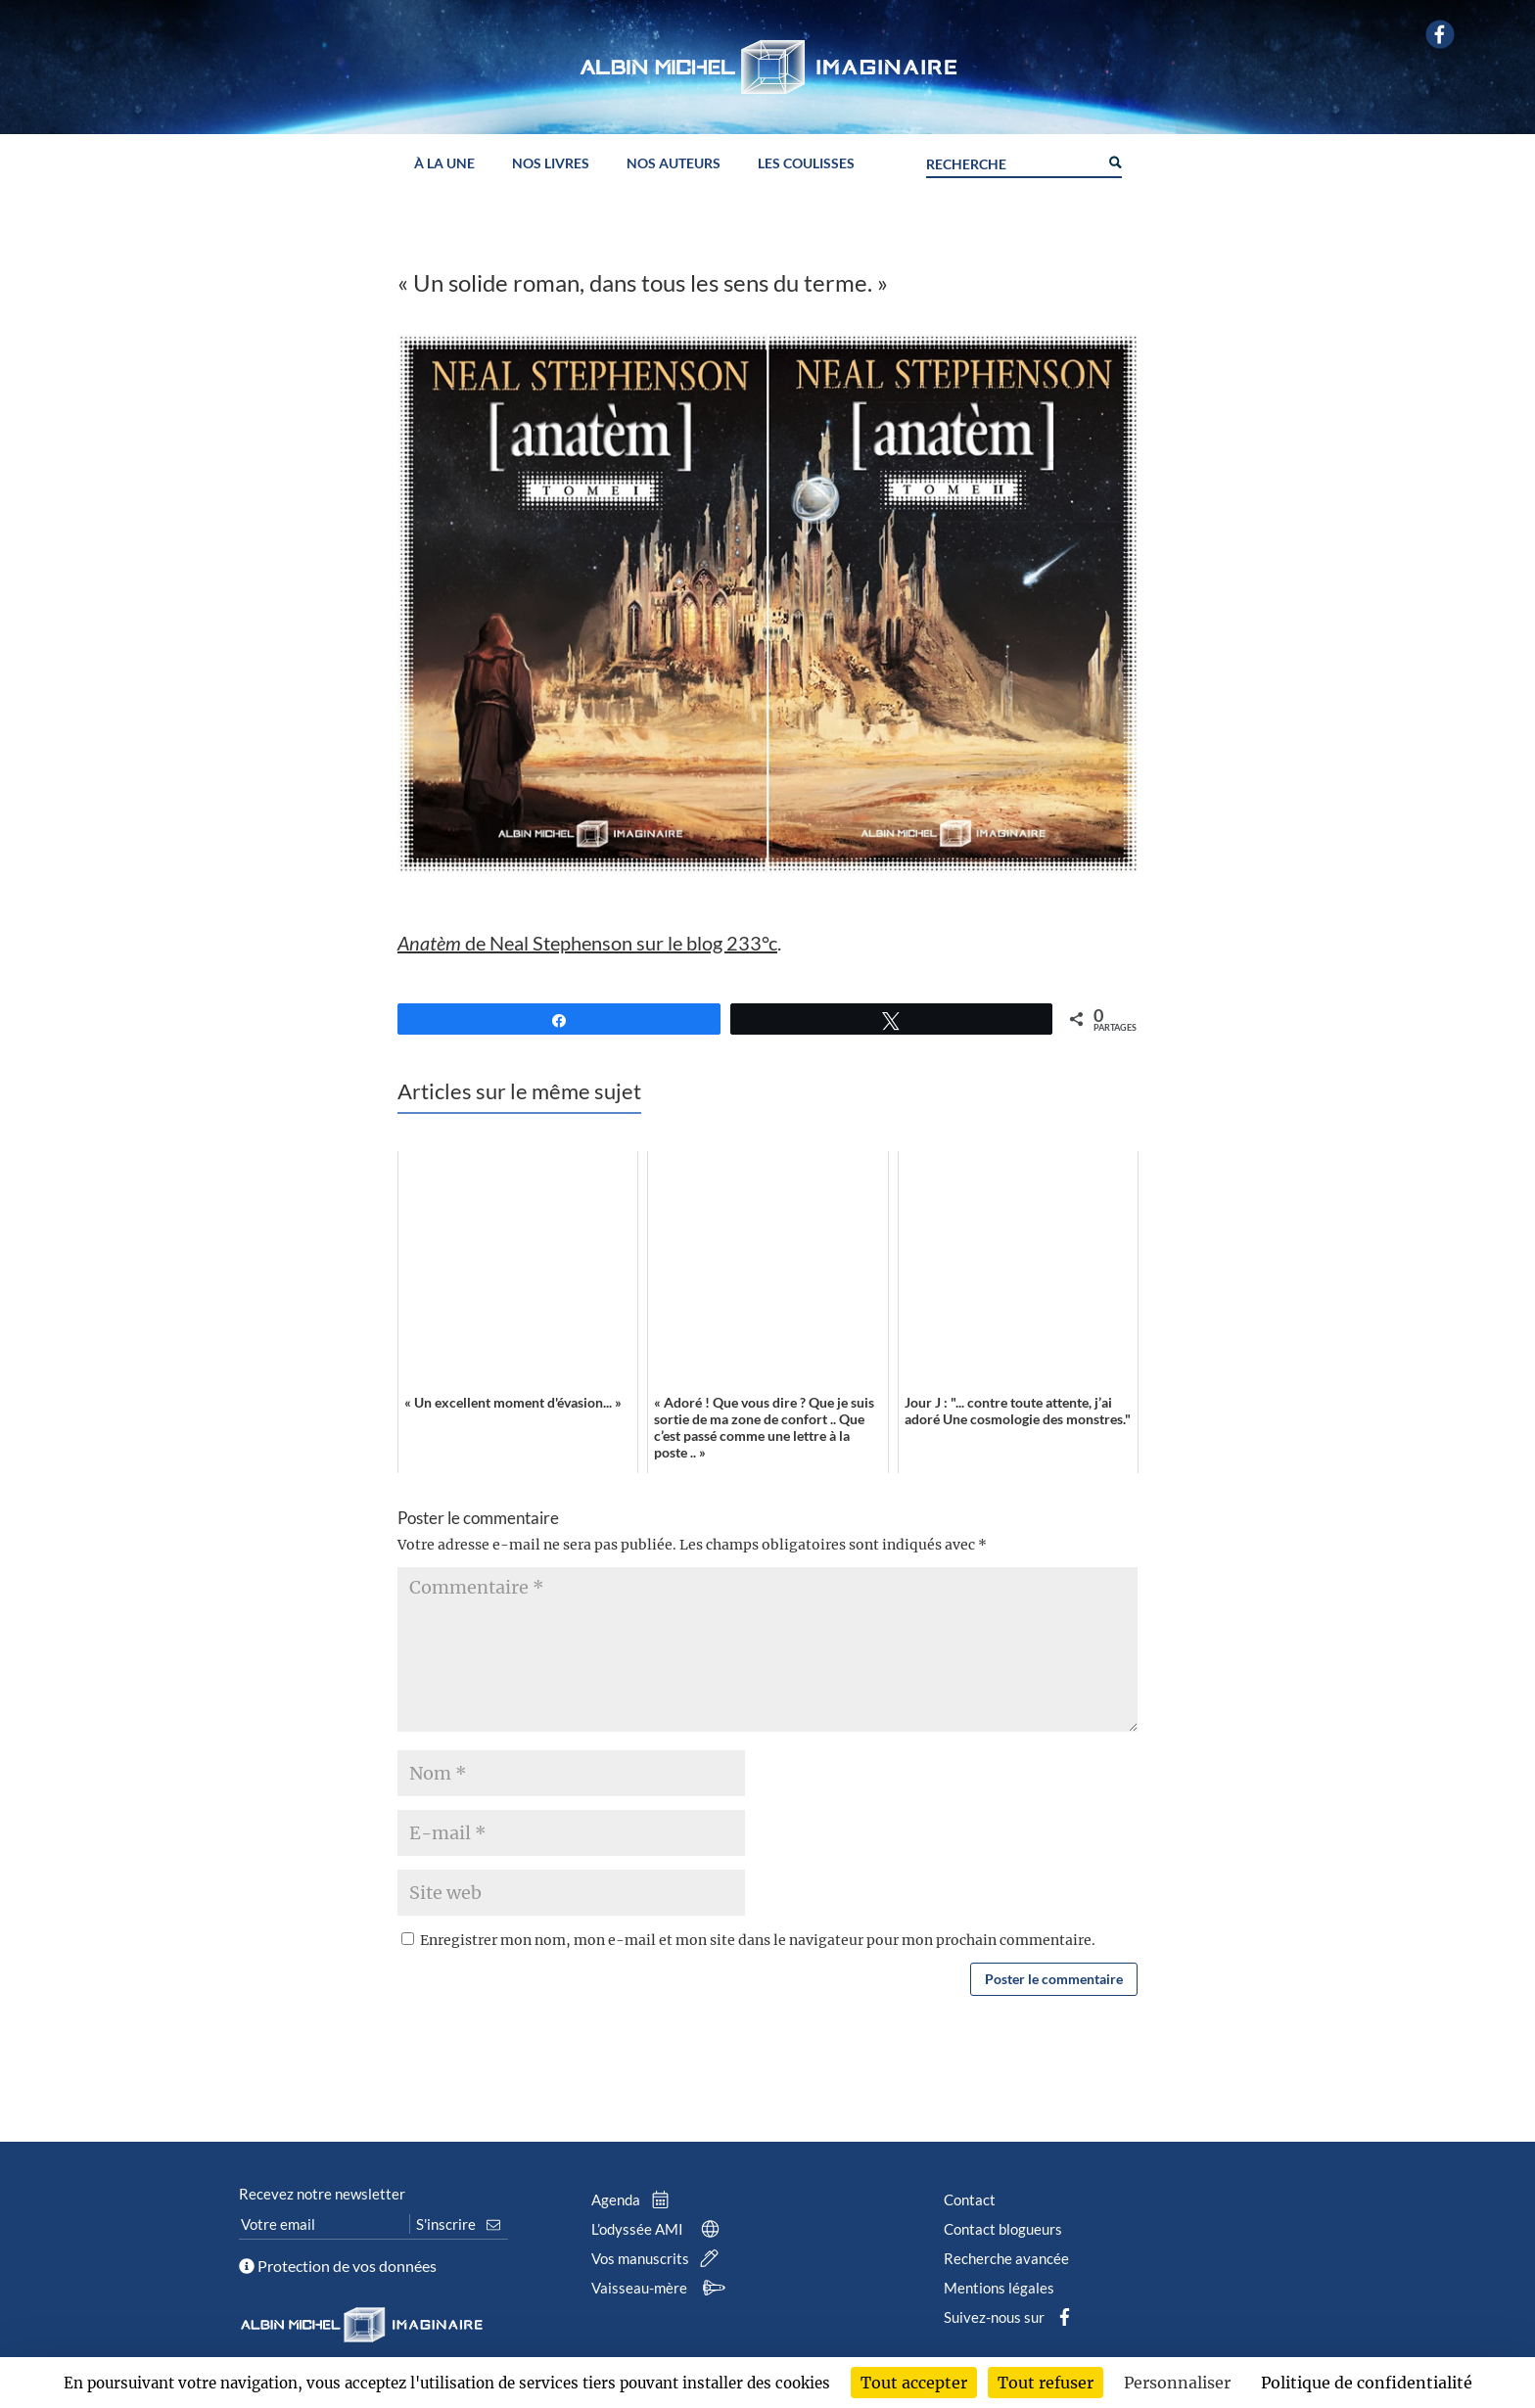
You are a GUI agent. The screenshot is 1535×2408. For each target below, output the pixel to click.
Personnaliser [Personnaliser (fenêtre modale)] (1177, 2382)
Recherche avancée (1006, 2258)
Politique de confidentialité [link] (1366, 2382)
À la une (444, 164)
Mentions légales (999, 2287)
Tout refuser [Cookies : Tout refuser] (1045, 2382)
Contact (970, 2199)
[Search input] (1012, 161)
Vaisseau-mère (661, 2287)
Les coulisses (806, 164)
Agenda (634, 2199)
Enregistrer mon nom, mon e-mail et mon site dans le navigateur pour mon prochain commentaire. (757, 1940)
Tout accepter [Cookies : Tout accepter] (914, 2382)
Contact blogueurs (1003, 2229)
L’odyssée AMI (659, 2229)
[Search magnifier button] (1114, 160)
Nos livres (550, 164)
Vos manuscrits (658, 2258)
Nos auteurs (674, 164)
